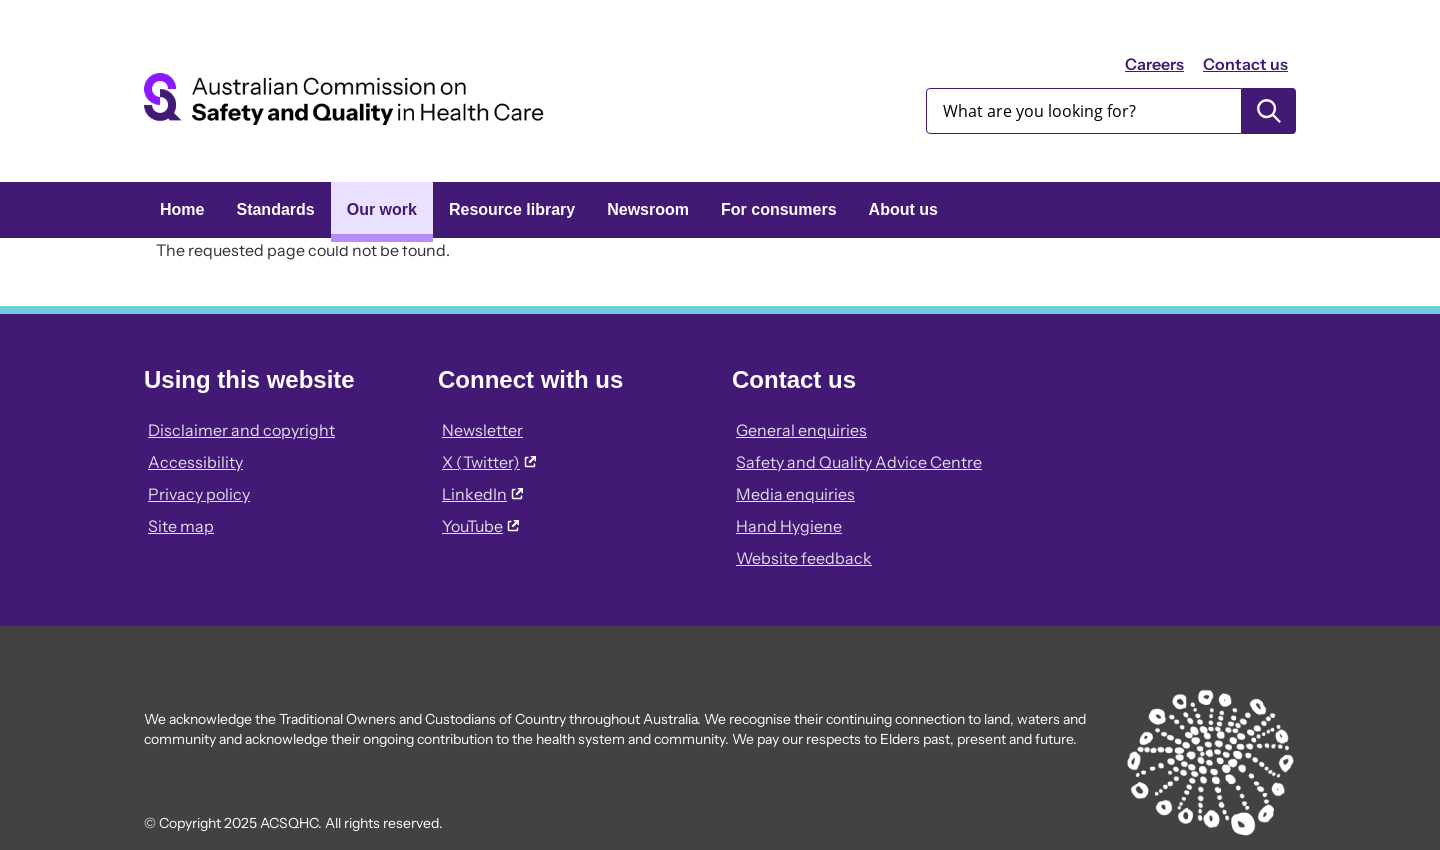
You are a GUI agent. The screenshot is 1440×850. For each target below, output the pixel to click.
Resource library (512, 209)
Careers (1154, 64)
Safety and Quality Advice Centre (859, 462)
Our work (382, 209)
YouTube (480, 526)
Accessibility (195, 462)
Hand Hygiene (789, 526)
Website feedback (804, 558)
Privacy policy (199, 494)
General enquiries (801, 430)
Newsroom (648, 209)
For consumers (779, 209)
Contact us (1245, 64)
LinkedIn (482, 494)
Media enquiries (795, 494)
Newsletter (482, 430)
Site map (181, 526)
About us (903, 209)
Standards (275, 209)
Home (182, 209)
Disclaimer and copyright (241, 430)
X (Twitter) (489, 462)
